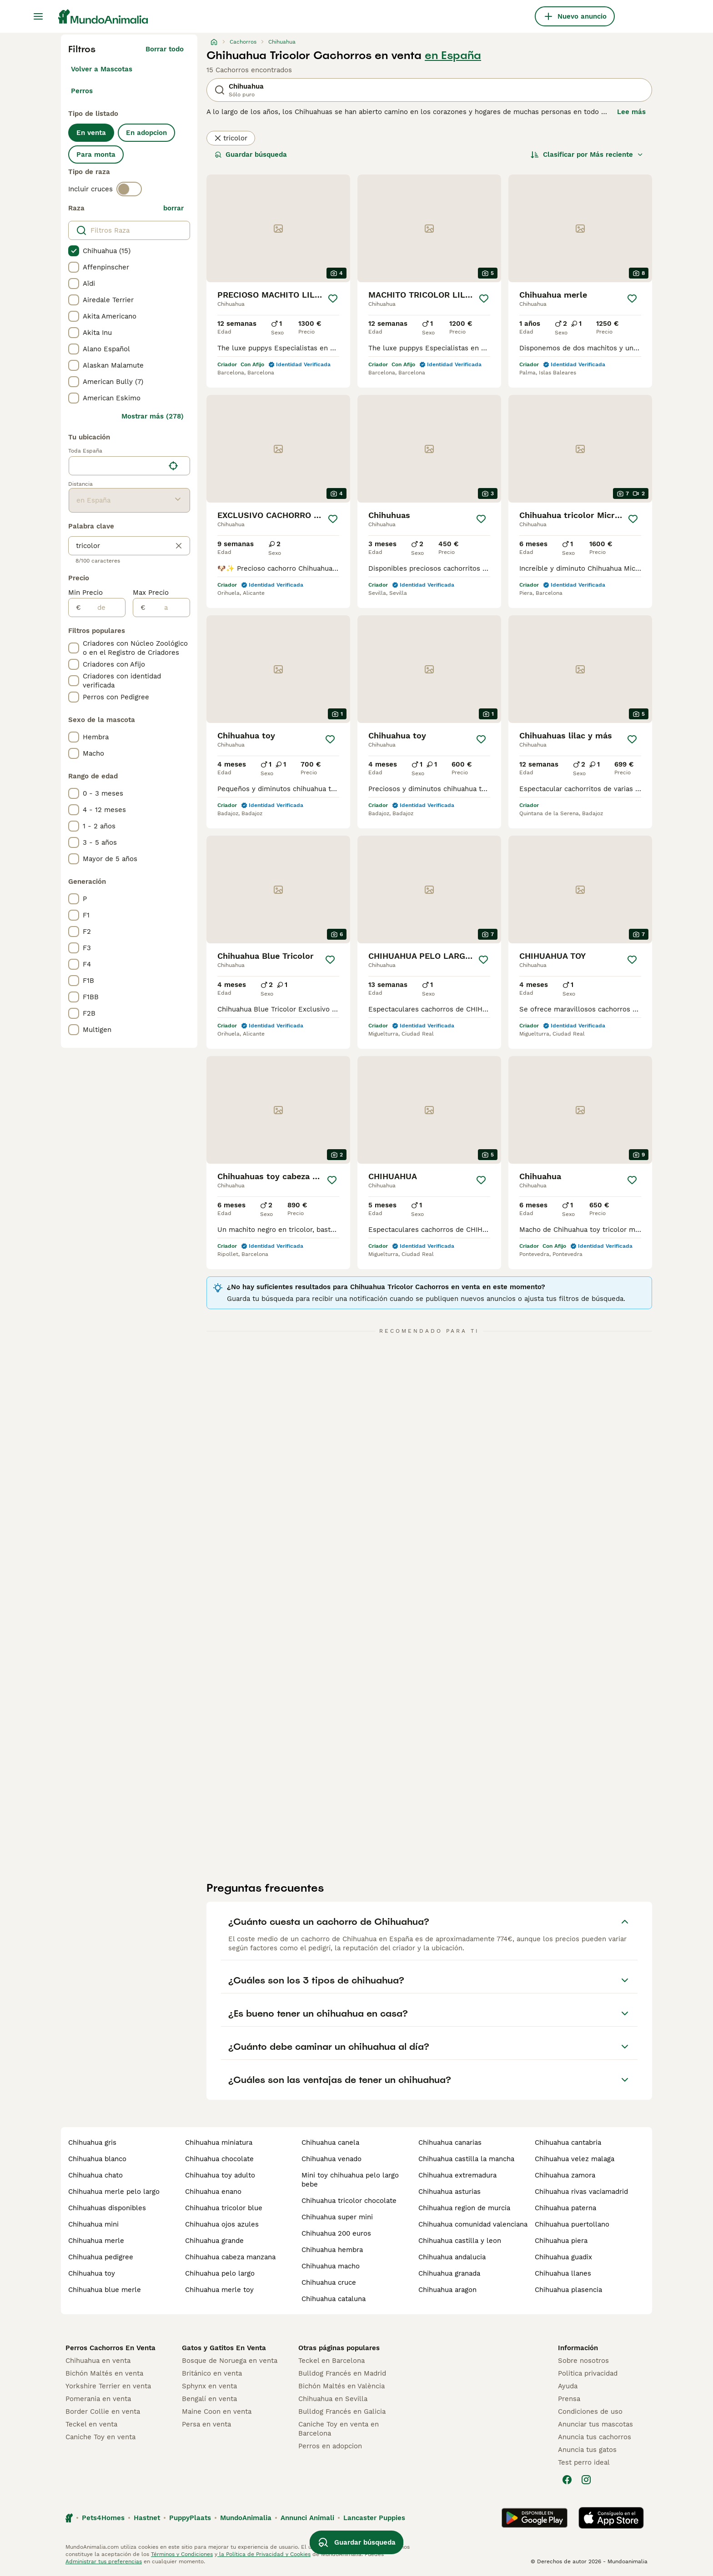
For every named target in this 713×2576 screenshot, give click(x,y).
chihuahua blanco (97, 2159)
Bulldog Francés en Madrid (342, 2373)
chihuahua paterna (565, 2208)
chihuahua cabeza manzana (230, 2257)
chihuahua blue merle (104, 2290)
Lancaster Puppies (374, 2518)
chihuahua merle (96, 2241)
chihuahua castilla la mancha (466, 2159)
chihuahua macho (330, 2266)
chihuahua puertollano (572, 2224)
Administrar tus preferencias (103, 2561)
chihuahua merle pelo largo (114, 2191)
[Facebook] (567, 2480)
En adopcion (146, 133)
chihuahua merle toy (219, 2290)
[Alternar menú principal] (38, 16)
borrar (173, 208)
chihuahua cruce (328, 2282)
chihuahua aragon (447, 2290)
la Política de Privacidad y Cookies (264, 2554)
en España (453, 55)
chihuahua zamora (565, 2175)
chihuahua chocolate (219, 2159)
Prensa (569, 2399)
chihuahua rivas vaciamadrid (581, 2191)
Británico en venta (212, 2373)
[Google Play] (534, 2518)
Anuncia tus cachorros (594, 2437)
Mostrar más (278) (152, 416)
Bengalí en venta (209, 2399)
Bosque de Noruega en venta (229, 2361)
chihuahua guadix (563, 2257)
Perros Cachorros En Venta (110, 2348)
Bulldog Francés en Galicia (342, 2411)
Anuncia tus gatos (587, 2450)
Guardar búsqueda (251, 154)
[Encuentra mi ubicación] (173, 466)
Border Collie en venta (102, 2411)
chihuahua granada (449, 2273)
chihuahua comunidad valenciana (472, 2224)
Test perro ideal (584, 2462)
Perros (82, 91)
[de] (103, 607)
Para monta (95, 154)
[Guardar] (332, 298)
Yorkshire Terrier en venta (108, 2386)
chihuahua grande (214, 2241)
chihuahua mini (93, 2224)
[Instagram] (586, 2480)
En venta (91, 133)
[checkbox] (74, 251)
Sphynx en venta (209, 2386)
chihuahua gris (92, 2142)
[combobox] (116, 466)
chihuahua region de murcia (464, 2208)
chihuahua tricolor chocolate (349, 2201)
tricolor (230, 138)
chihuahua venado (331, 2159)
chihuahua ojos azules (222, 2224)
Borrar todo (165, 49)
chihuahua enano (213, 2191)
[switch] (129, 189)
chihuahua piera (561, 2241)
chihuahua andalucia (452, 2257)
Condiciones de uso (590, 2411)
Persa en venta (206, 2424)
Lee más (631, 112)
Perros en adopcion (330, 2446)
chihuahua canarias (450, 2142)
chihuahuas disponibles (107, 2208)
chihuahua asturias (449, 2191)
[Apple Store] (611, 2518)
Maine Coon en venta (216, 2411)
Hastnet (147, 2518)
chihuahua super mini (337, 2217)
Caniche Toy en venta (100, 2437)
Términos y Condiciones (182, 2554)
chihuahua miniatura (218, 2142)
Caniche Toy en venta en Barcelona (338, 2428)
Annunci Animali (307, 2518)
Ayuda (567, 2386)
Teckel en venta (91, 2424)
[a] (168, 607)
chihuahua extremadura (457, 2175)
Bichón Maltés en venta (104, 2373)
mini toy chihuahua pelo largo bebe (350, 2179)
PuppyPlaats (190, 2518)
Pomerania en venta (98, 2399)
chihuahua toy (91, 2273)
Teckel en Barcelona (331, 2361)
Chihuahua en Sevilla (332, 2399)
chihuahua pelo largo (220, 2273)
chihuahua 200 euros (336, 2233)
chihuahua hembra (332, 2250)
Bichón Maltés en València (341, 2386)
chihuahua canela (330, 2142)
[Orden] (587, 154)
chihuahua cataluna (333, 2299)
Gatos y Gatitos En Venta (224, 2348)
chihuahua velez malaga (574, 2159)
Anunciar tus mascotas (595, 2424)
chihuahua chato (95, 2175)
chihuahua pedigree (100, 2257)
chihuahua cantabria (568, 2142)
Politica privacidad (588, 2373)
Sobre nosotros (583, 2361)
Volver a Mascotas (101, 69)
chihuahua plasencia (568, 2290)
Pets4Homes (103, 2518)
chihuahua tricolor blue (223, 2208)
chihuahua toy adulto (220, 2175)
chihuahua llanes (563, 2273)
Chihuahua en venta (98, 2361)
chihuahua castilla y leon (459, 2241)
